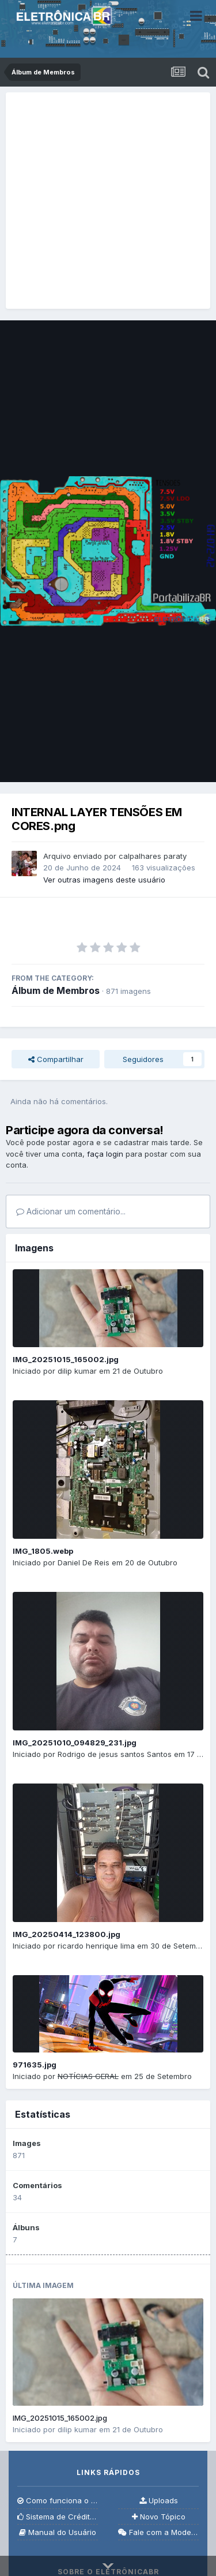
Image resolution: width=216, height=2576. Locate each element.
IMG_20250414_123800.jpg (66, 1934)
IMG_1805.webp (43, 1551)
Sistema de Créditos (57, 2517)
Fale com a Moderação (158, 2532)
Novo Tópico (158, 2517)
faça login (105, 1153)
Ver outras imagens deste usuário (104, 879)
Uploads (158, 2500)
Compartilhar (56, 1059)
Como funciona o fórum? (57, 2500)
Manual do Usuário (57, 2532)
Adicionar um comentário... (71, 1211)
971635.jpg (34, 2064)
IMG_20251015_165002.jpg (66, 1359)
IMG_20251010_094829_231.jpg (75, 1742)
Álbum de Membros (56, 990)
